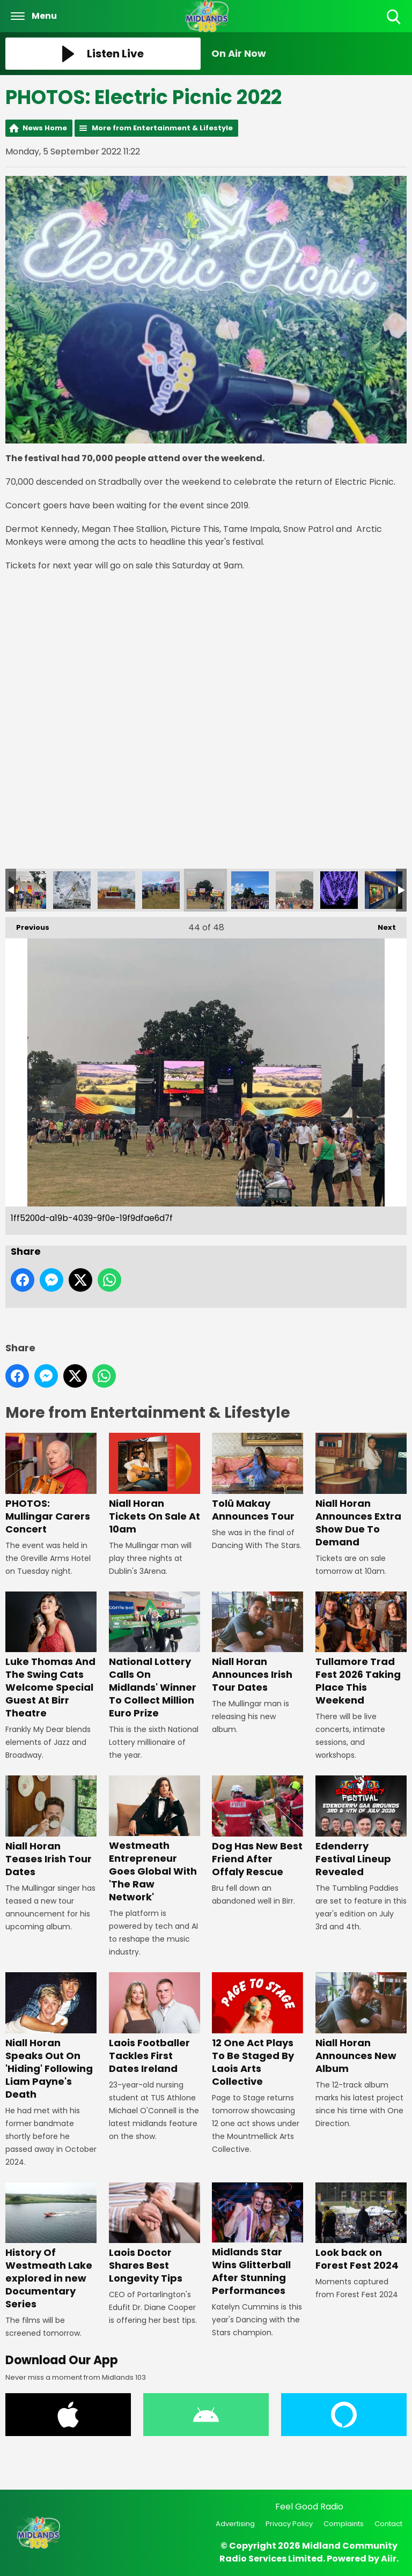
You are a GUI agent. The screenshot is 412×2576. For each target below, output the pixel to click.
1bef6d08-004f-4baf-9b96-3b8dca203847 (294, 890)
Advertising (235, 2524)
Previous (27, 924)
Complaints (343, 2524)
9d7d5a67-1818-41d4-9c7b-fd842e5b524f (72, 890)
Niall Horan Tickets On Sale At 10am (154, 1484)
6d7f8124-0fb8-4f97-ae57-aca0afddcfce (116, 890)
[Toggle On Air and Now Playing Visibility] (309, 54)
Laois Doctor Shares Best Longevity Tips (154, 2233)
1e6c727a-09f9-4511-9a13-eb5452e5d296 (250, 890)
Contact (388, 2524)
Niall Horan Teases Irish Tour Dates (51, 1826)
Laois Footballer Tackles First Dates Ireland (154, 2024)
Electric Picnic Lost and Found (383, 890)
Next (381, 924)
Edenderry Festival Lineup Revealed (361, 1826)
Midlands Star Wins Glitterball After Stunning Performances (257, 2239)
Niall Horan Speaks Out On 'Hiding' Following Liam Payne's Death (51, 2037)
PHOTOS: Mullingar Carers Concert (51, 1484)
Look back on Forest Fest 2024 (361, 2227)
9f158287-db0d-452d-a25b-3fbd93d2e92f (27, 890)
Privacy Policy (289, 2524)
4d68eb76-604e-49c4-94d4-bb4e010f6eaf (161, 890)
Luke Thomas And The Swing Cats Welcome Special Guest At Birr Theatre (51, 1656)
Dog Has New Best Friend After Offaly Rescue (257, 1826)
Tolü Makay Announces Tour (257, 1477)
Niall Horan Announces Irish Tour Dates (257, 1643)
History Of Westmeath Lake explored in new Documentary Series (51, 2246)
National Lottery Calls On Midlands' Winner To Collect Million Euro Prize (154, 1656)
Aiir (388, 2558)
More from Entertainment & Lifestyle (162, 128)
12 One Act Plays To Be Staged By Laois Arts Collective (257, 2030)
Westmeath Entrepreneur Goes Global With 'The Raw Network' (154, 1839)
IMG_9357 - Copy (339, 890)
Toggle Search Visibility (394, 17)
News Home (45, 128)
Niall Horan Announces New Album (361, 2024)
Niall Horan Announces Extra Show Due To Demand (361, 1490)
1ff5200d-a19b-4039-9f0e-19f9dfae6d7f (205, 890)
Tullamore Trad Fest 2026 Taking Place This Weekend (361, 1649)
